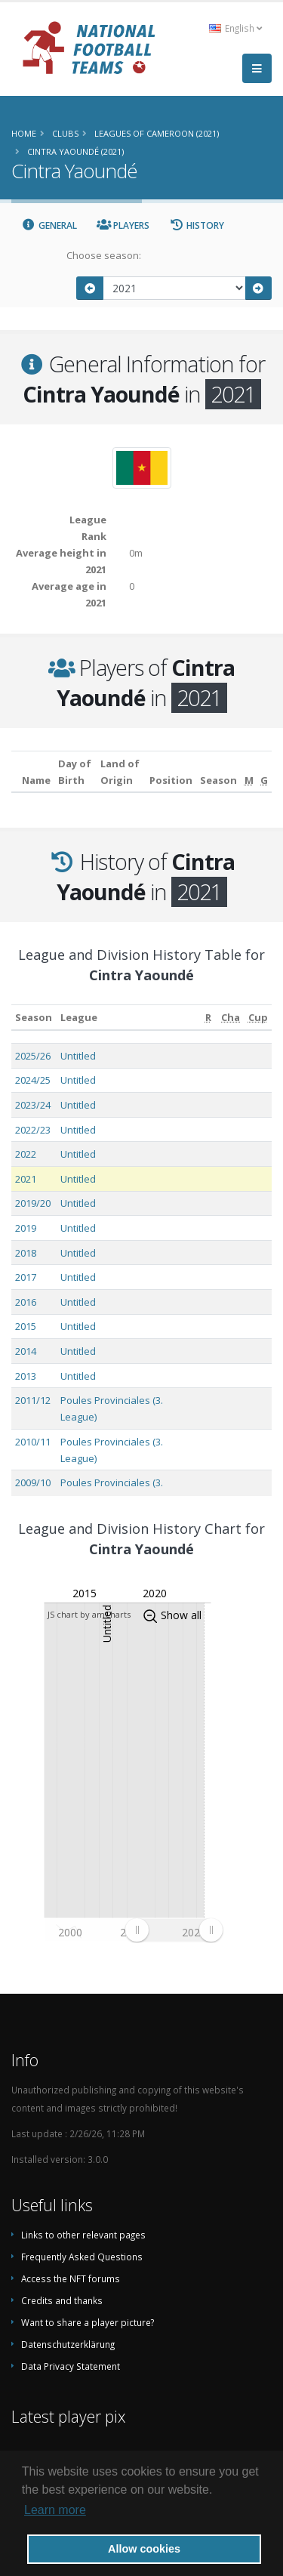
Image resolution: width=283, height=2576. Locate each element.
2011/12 (33, 1400)
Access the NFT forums (70, 2278)
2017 (25, 1277)
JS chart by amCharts (89, 1614)
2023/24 (33, 1105)
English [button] (235, 28)
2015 (25, 1326)
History (196, 225)
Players (123, 225)
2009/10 (33, 1482)
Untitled (78, 1056)
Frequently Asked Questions (82, 2257)
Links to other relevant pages (83, 2235)
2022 (25, 1154)
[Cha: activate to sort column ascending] (231, 1017)
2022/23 (33, 1130)
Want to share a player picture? (87, 2322)
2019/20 (33, 1203)
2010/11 (33, 1441)
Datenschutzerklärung (68, 2344)
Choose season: (103, 255)
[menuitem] (174, 1929)
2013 (25, 1376)
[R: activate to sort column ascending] (208, 1017)
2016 (25, 1302)
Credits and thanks (62, 2300)
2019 (25, 1228)
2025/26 (33, 1056)
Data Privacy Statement (70, 2366)
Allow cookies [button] (144, 2549)
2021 (25, 1179)
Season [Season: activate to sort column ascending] (33, 1017)
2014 (25, 1351)
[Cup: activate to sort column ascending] (258, 1017)
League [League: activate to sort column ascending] (78, 1017)
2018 (25, 1253)
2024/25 (33, 1080)
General (49, 225)
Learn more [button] (55, 2510)
